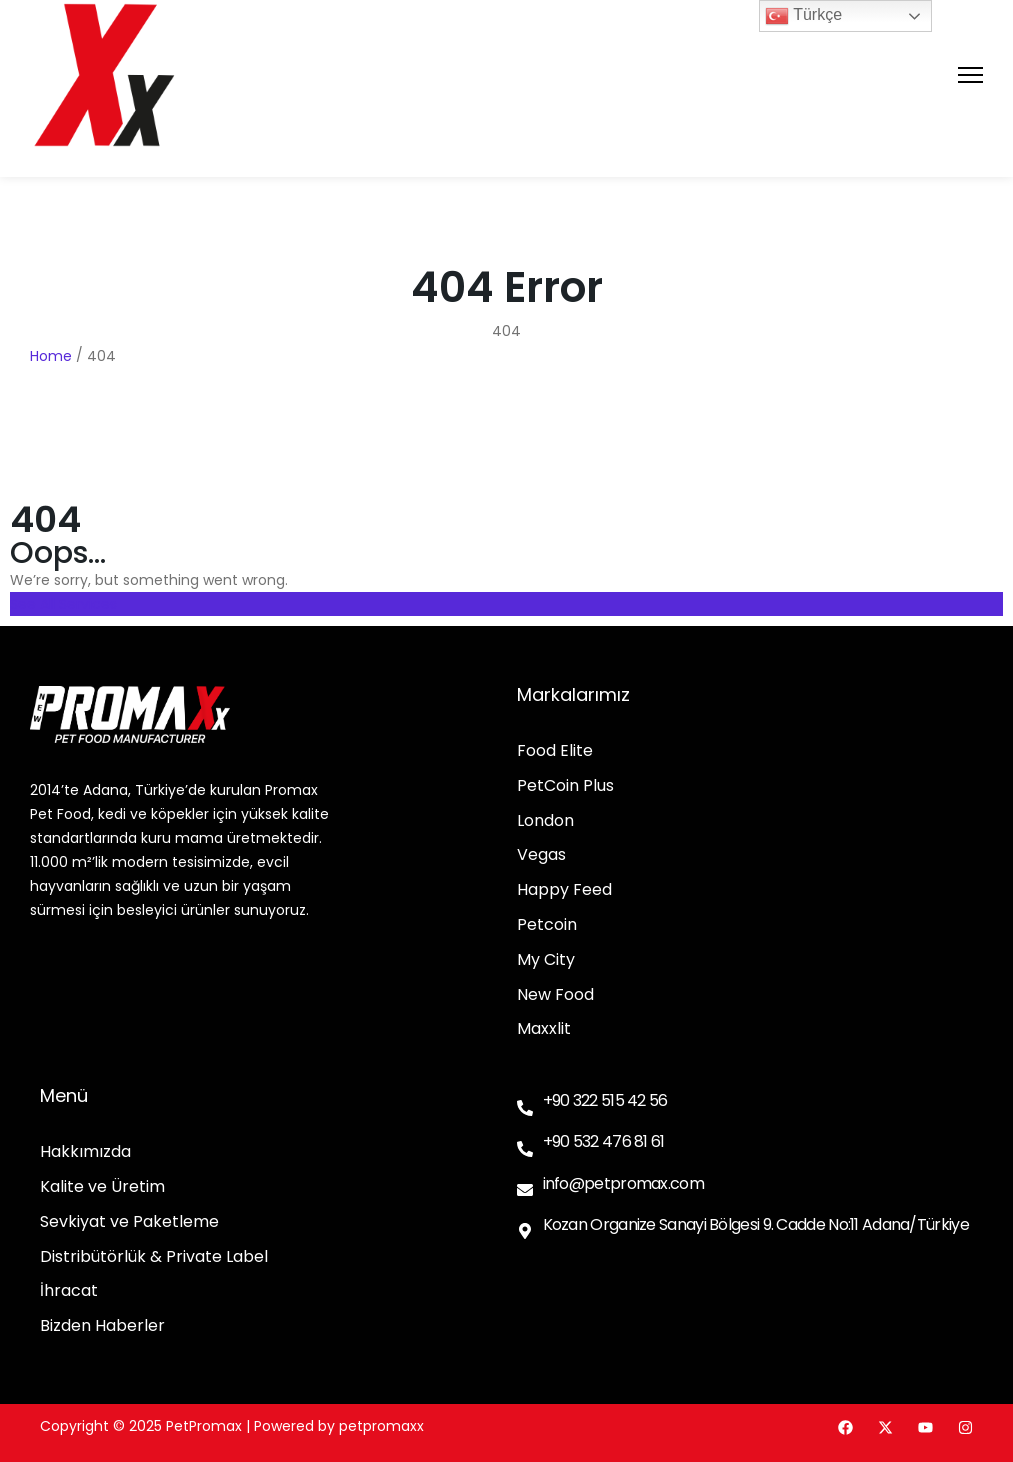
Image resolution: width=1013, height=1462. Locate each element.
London (545, 821)
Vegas (541, 855)
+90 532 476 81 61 (604, 1141)
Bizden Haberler (102, 1326)
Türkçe (803, 16)
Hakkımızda (85, 1152)
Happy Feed (564, 890)
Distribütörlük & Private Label (154, 1257)
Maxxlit (544, 1029)
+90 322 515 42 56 (605, 1100)
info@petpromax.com (623, 1183)
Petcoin (547, 925)
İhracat (69, 1291)
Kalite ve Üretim (102, 1187)
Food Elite (555, 751)
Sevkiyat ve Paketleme (129, 1222)
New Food (555, 995)
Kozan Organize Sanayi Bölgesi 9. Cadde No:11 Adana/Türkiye (756, 1224)
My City (546, 960)
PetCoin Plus (565, 786)
